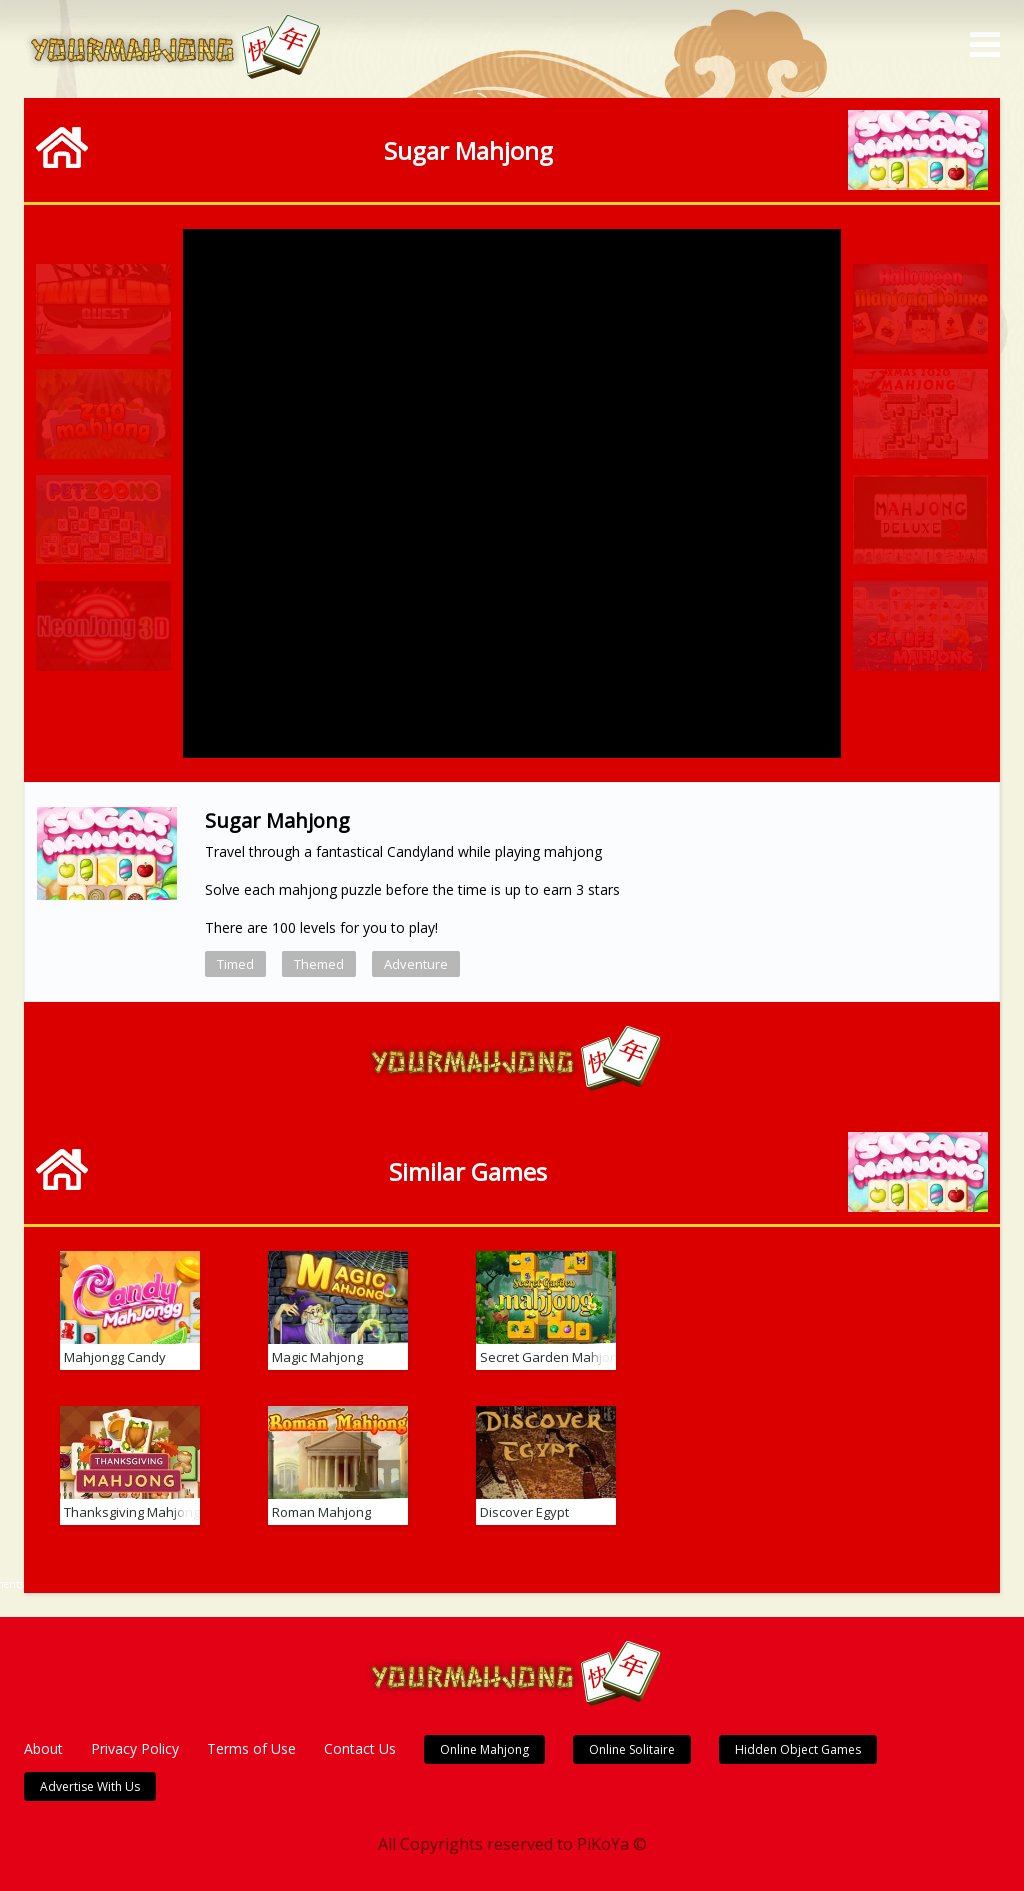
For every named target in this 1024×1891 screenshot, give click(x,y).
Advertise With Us (90, 1786)
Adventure (416, 964)
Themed (319, 964)
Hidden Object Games (798, 1749)
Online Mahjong (484, 1749)
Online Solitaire (632, 1749)
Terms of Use (251, 1748)
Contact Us (360, 1748)
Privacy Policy (135, 1748)
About (43, 1748)
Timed (235, 964)
